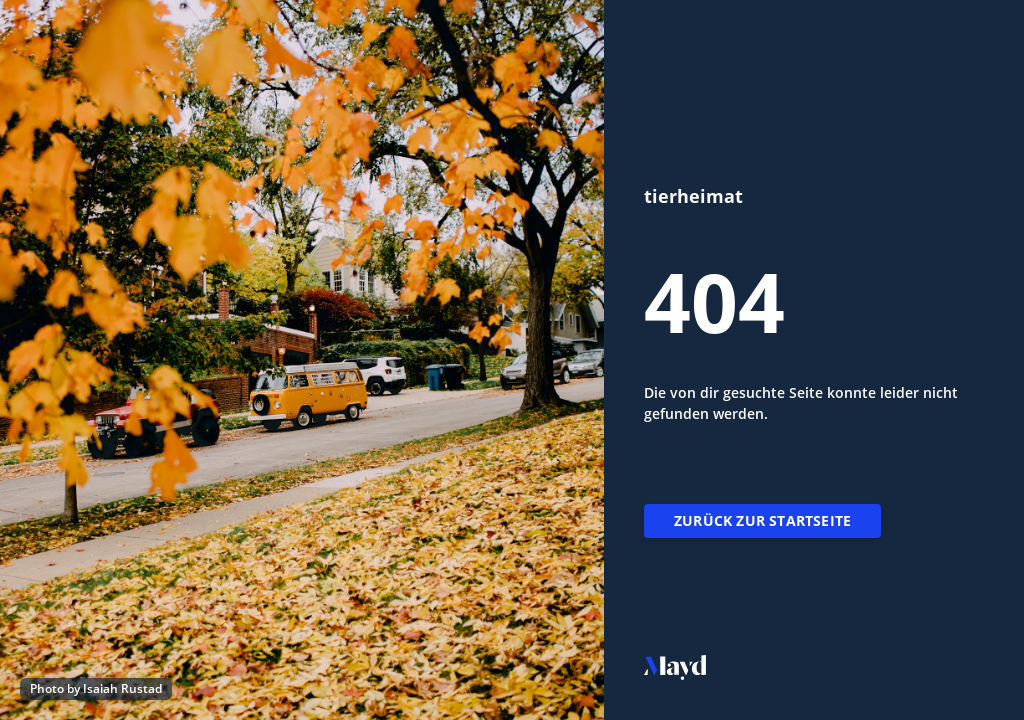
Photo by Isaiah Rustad (96, 688)
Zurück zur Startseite (762, 520)
